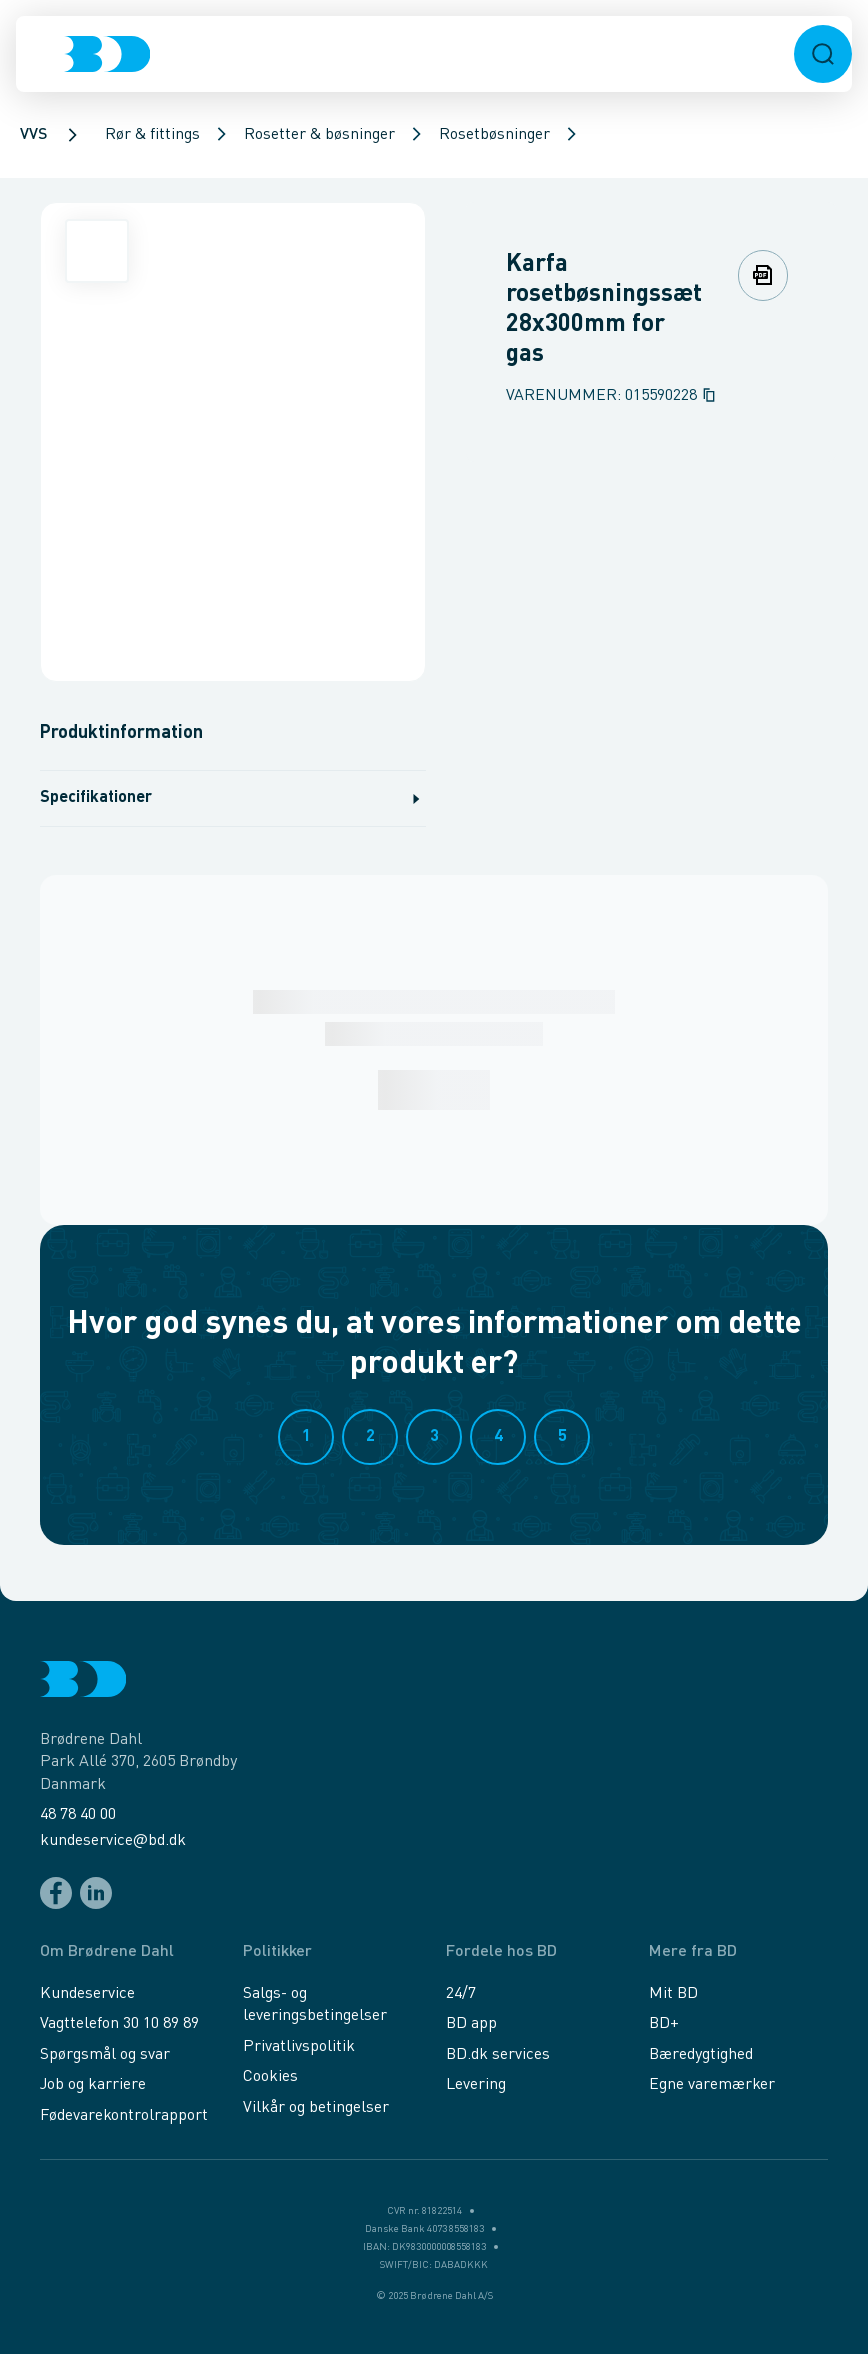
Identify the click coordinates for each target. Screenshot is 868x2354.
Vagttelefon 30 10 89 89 (119, 2024)
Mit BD (673, 1994)
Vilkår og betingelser (316, 2108)
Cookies (270, 2077)
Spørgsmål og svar (105, 2055)
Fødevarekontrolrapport (124, 2116)
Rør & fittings (152, 135)
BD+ (664, 2024)
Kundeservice (87, 1994)
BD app (471, 2024)
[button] (823, 54)
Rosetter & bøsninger (319, 135)
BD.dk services (498, 2055)
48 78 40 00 (78, 1815)
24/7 (461, 1994)
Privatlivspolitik (299, 2047)
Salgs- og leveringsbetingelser (315, 2005)
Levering (476, 2085)
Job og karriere (93, 2085)
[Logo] (107, 54)
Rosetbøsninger (494, 135)
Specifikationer (233, 799)
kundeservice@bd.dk (113, 1841)
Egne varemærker (712, 2085)
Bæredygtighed (701, 2055)
